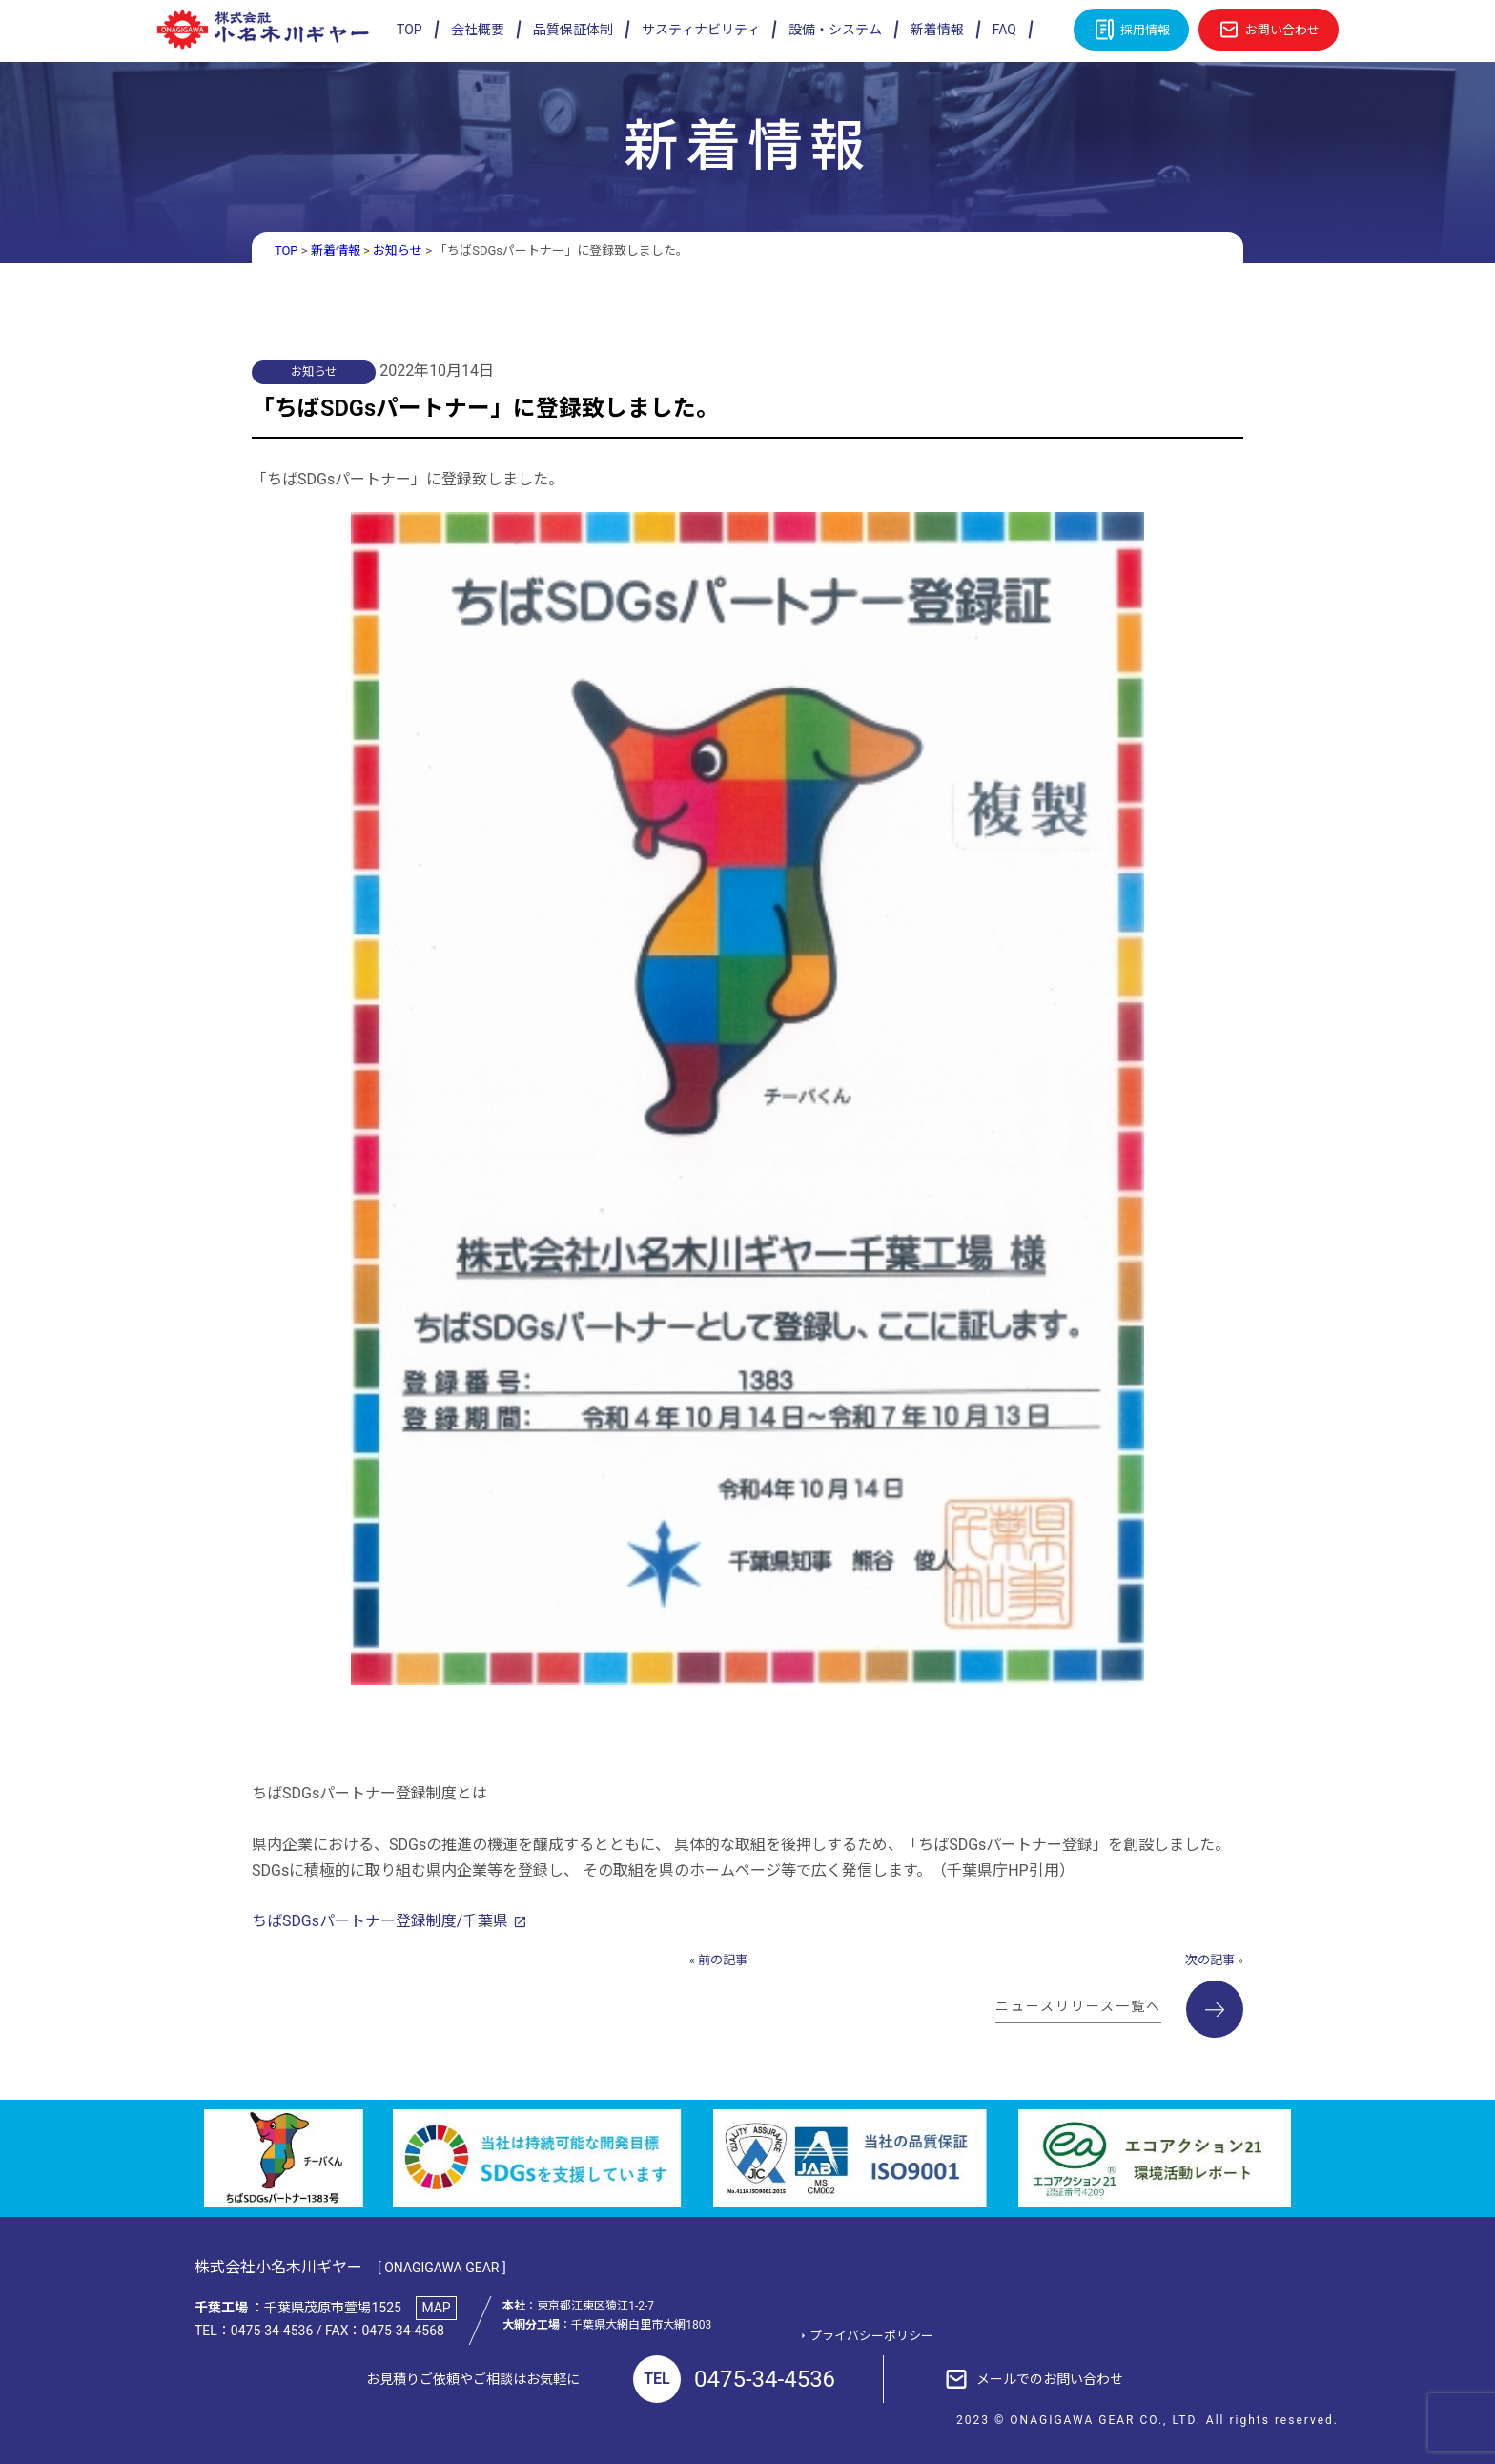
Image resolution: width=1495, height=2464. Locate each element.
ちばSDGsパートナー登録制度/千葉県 (380, 1920)
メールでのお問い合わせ (1049, 2378)
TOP (409, 29)
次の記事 (1210, 1959)
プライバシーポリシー (872, 2336)
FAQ (1004, 29)
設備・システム (835, 29)
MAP (436, 2306)
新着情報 (937, 29)
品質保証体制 (573, 29)
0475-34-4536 (734, 2379)
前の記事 (723, 1959)
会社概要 (477, 29)
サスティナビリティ (701, 29)
